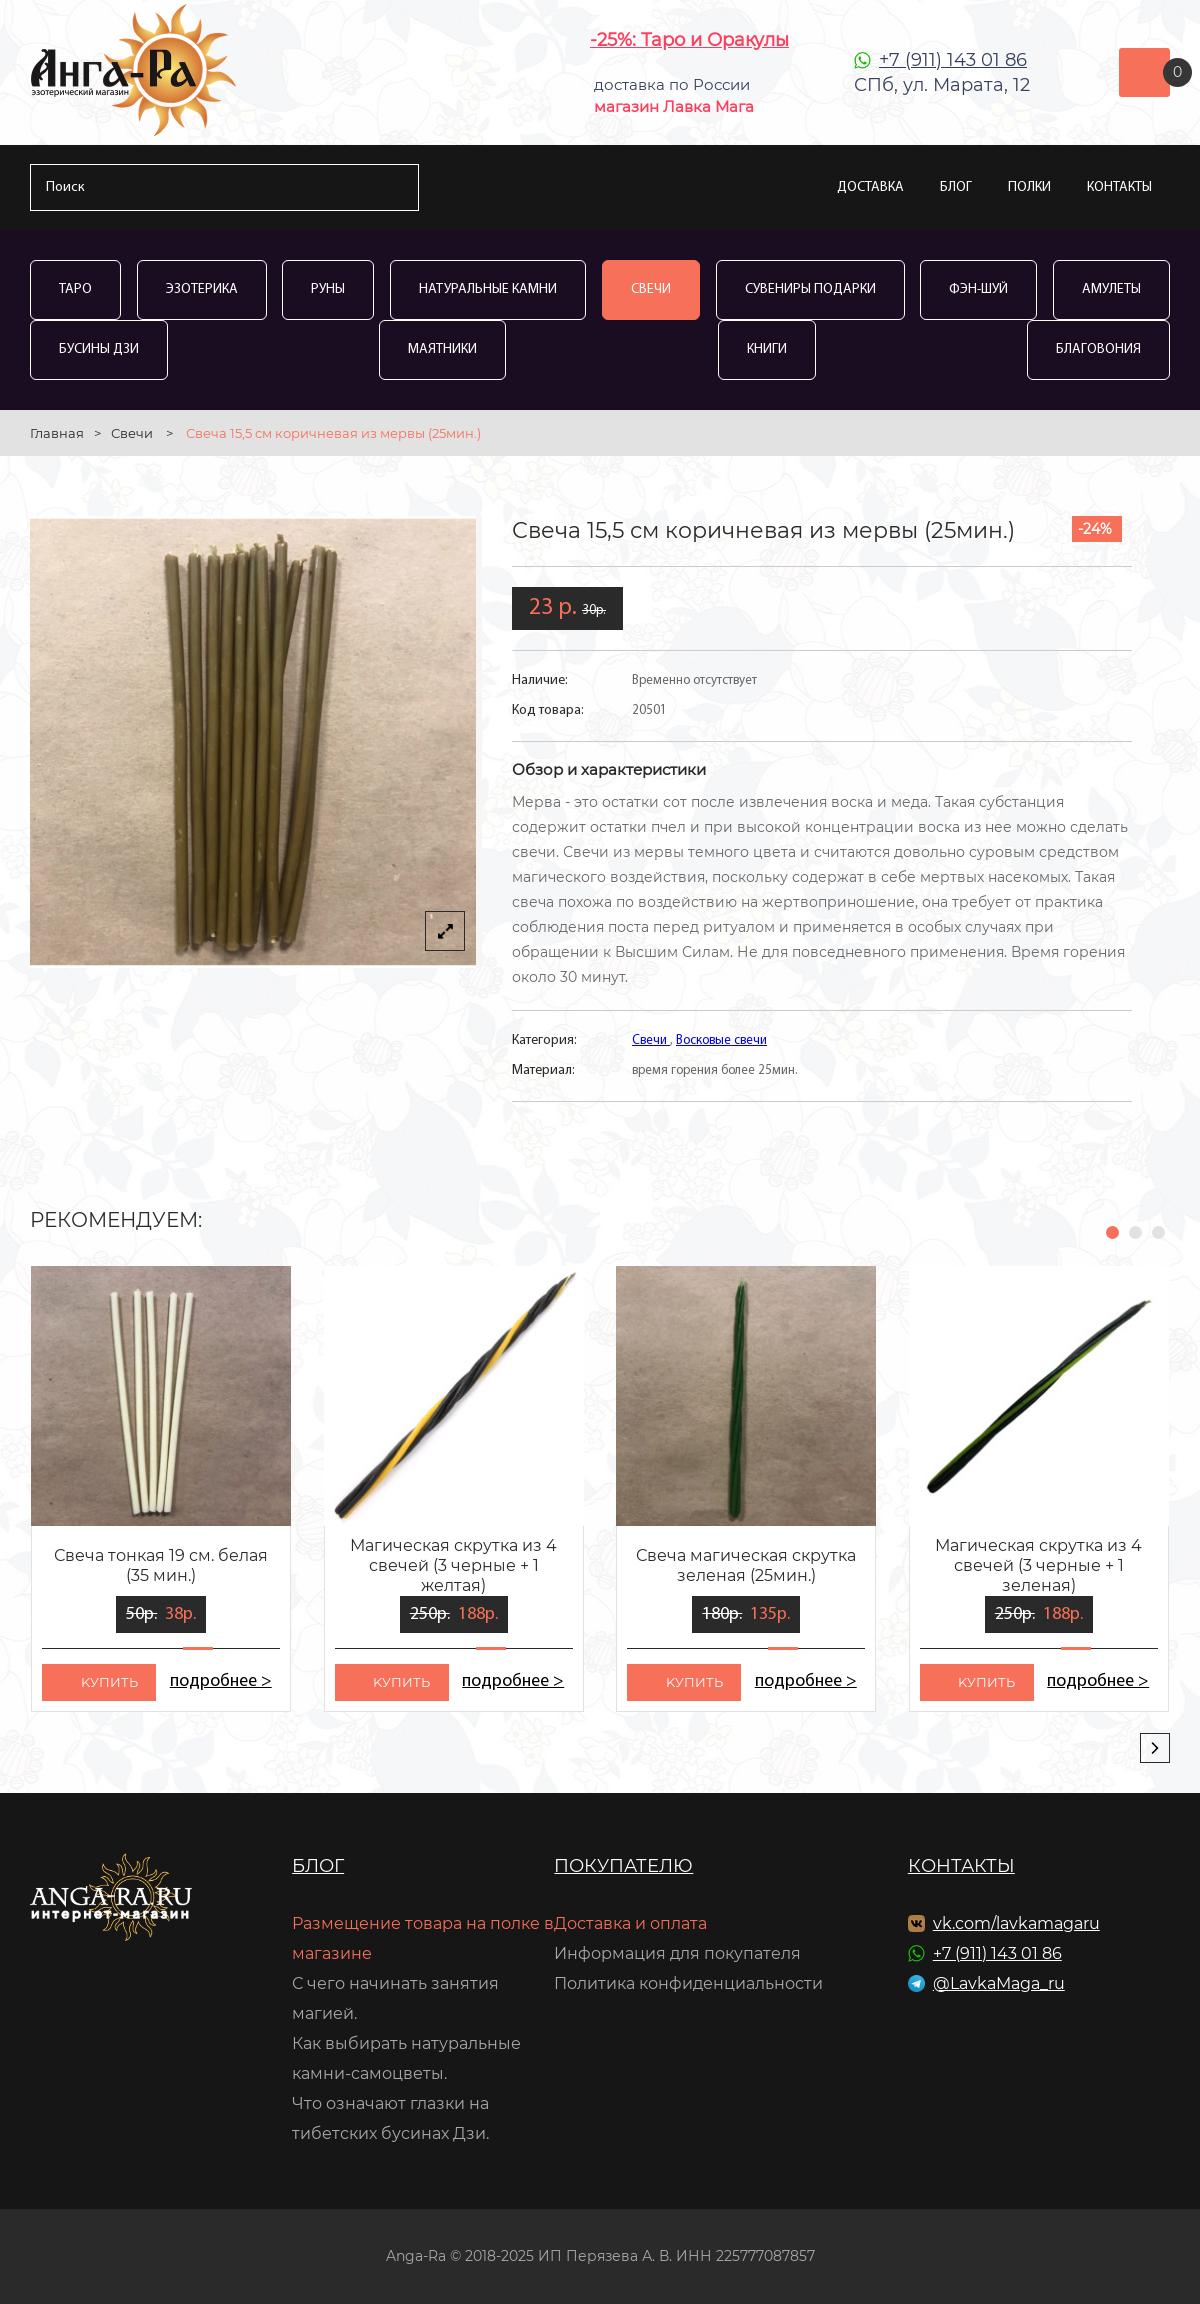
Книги (767, 349)
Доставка (870, 187)
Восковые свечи (721, 1040)
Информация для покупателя (677, 1953)
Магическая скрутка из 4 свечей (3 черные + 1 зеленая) (1038, 1565)
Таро (75, 289)
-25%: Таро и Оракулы (689, 40)
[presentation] (1155, 1748)
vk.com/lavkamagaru (1016, 1923)
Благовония (1098, 349)
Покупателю (623, 1866)
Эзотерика (202, 289)
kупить (109, 1682)
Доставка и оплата (630, 1923)
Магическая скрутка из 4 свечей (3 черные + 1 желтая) (453, 1565)
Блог (956, 187)
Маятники (442, 349)
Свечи (651, 289)
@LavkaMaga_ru (999, 1983)
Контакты (1119, 187)
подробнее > (220, 1681)
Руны (328, 289)
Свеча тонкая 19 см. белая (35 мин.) (161, 1565)
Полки (1029, 187)
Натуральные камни (488, 289)
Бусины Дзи (99, 349)
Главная (57, 433)
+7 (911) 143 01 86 (953, 60)
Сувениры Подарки (810, 289)
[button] (1112, 1232)
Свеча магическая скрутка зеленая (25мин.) (746, 1565)
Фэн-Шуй (978, 289)
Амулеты (1111, 289)
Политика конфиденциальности (688, 1983)
